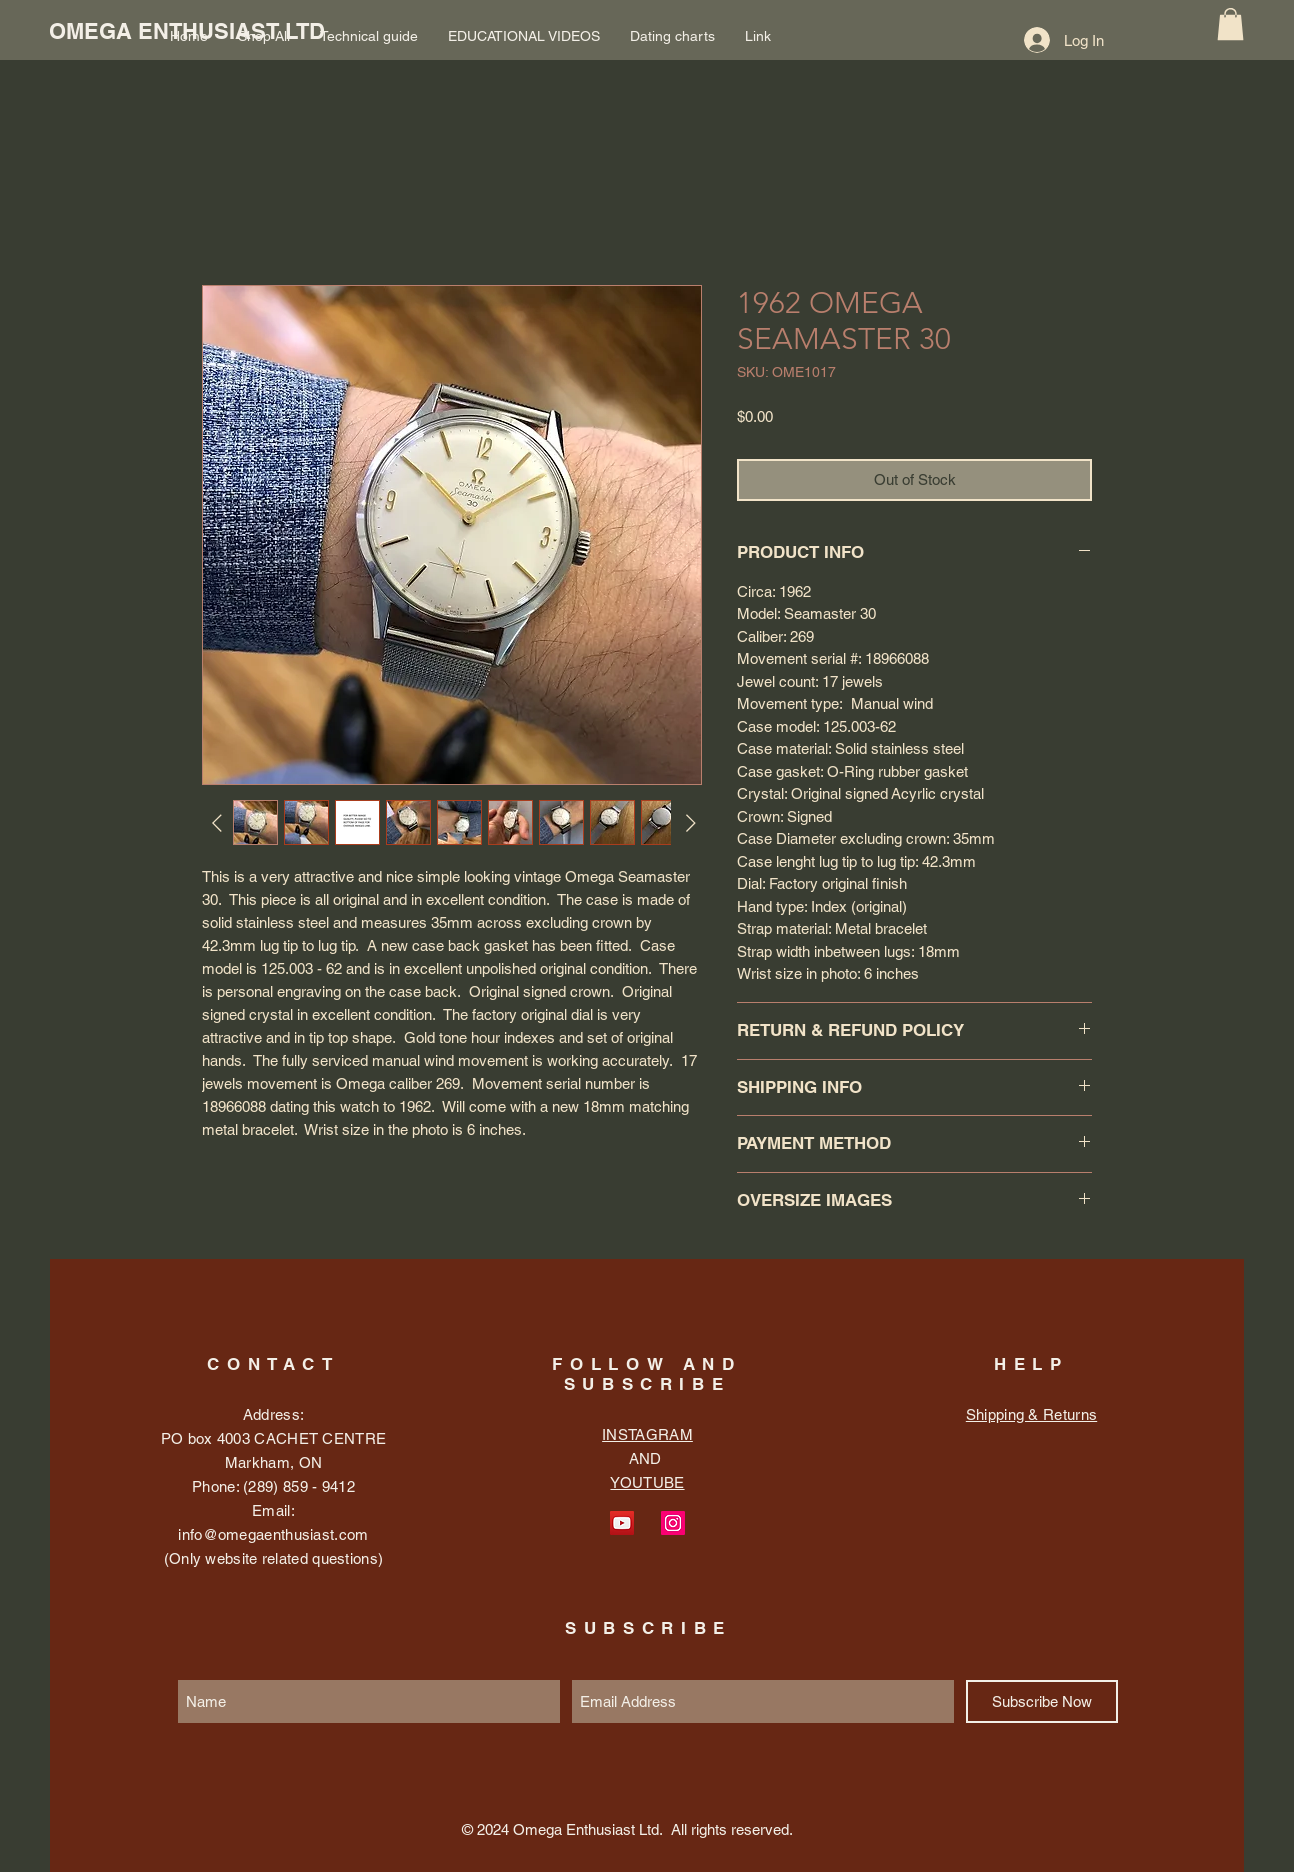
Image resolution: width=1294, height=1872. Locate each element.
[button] (1230, 24)
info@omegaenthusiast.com (273, 1534)
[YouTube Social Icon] (622, 1523)
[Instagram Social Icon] (673, 1523)
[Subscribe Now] (1042, 1701)
